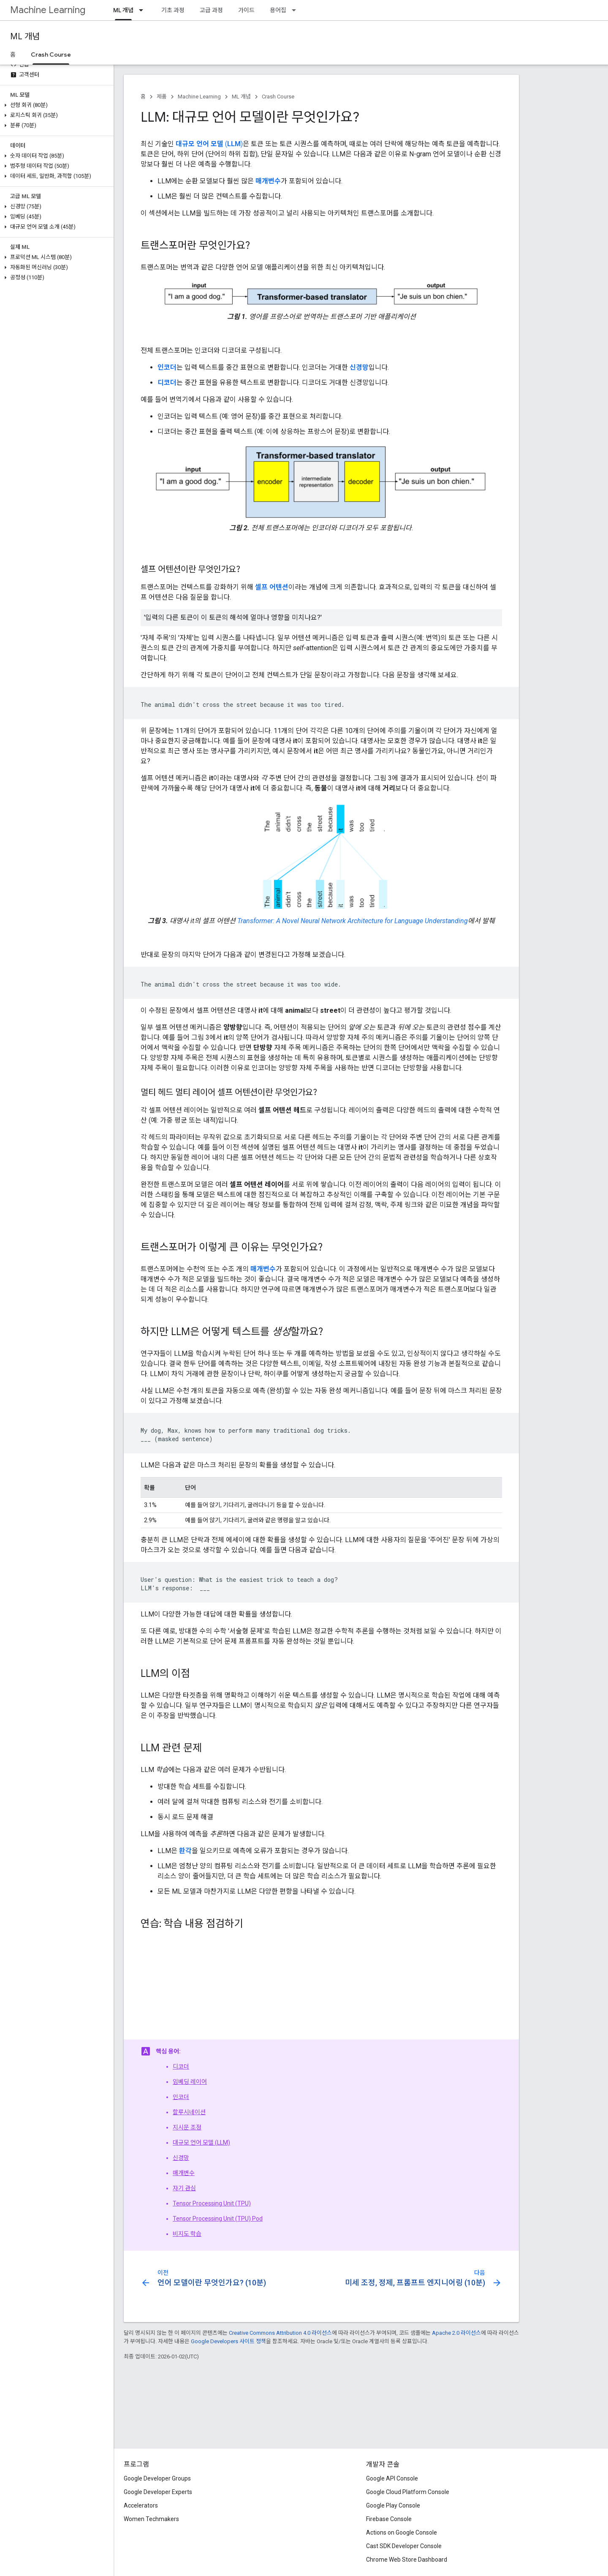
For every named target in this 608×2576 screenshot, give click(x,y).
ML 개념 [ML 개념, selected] (123, 10)
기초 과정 (173, 10)
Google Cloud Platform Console (407, 2492)
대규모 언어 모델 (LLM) (201, 2142)
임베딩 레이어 (190, 2081)
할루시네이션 (189, 2112)
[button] (55, 105)
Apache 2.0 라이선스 (456, 2333)
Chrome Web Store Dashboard (406, 2559)
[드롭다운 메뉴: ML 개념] (143, 10)
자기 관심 (184, 2188)
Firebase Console (389, 2519)
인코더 (181, 2097)
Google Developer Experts (158, 2492)
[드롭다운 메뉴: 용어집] (296, 10)
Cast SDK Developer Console (404, 2546)
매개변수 (184, 2173)
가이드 (246, 10)
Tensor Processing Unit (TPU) (212, 2203)
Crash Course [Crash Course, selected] (51, 54)
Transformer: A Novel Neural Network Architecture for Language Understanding (352, 921)
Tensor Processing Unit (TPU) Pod (218, 2218)
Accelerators (141, 2505)
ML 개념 (25, 36)
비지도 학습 (187, 2233)
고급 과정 (211, 10)
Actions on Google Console (401, 2532)
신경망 (181, 2157)
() (209, 144)
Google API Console (392, 2478)
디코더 (181, 2066)
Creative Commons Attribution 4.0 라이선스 (280, 2333)
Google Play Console (393, 2505)
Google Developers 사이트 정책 (228, 2341)
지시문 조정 (187, 2127)
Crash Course (278, 96)
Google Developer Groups (157, 2478)
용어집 (278, 10)
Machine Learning (47, 10)
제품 (162, 96)
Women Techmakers (151, 2519)
